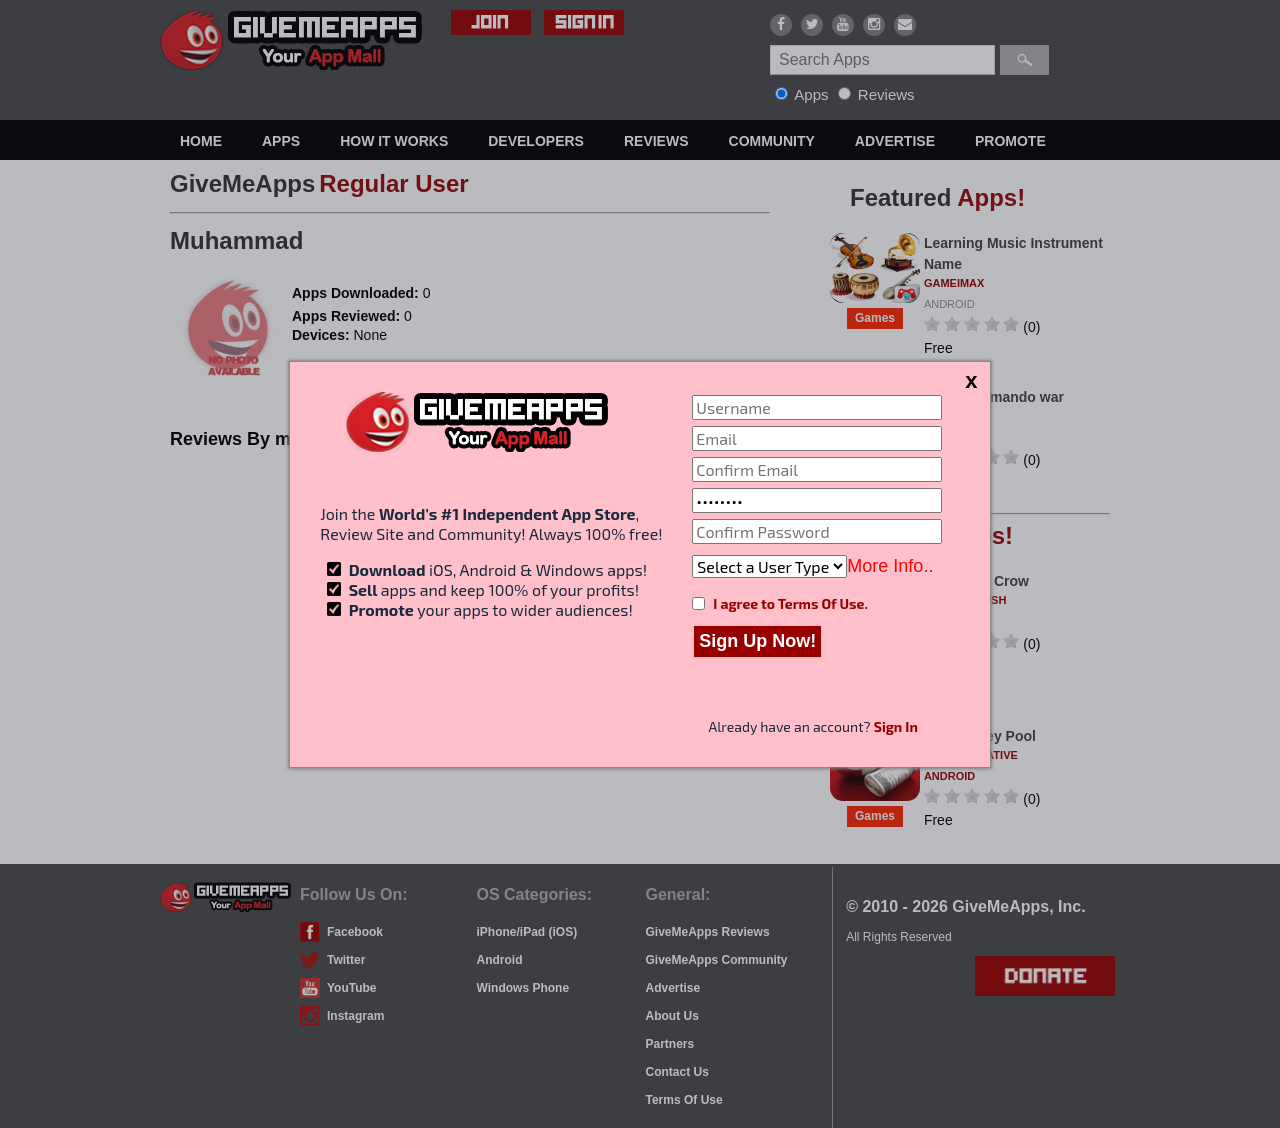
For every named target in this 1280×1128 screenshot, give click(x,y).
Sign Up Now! (757, 641)
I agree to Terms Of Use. (790, 603)
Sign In (896, 726)
